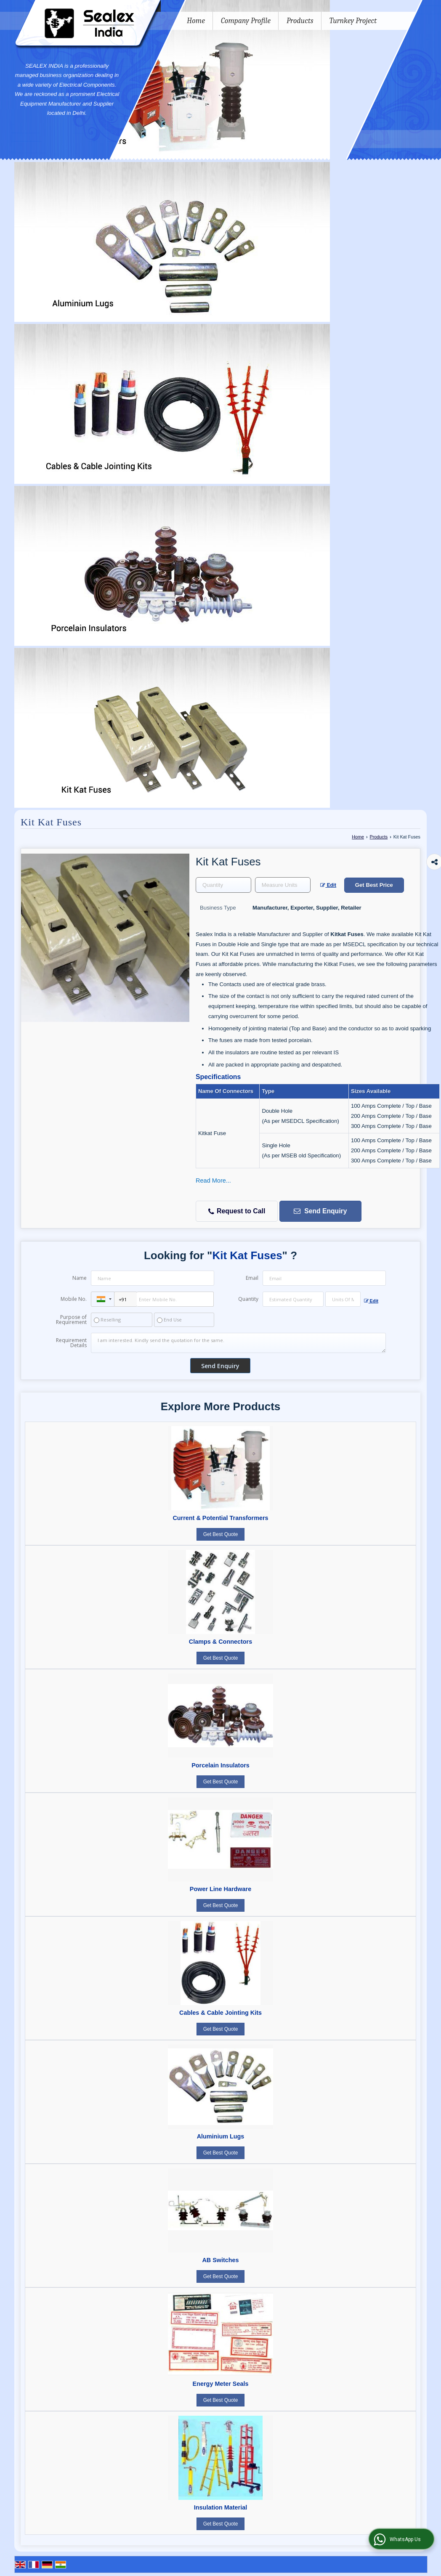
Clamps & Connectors (220, 1641)
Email (252, 1277)
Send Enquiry (320, 1211)
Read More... (213, 1180)
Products (300, 20)
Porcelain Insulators (220, 1765)
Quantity (248, 1299)
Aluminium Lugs (220, 2136)
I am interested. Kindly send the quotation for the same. (238, 1343)
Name (79, 1277)
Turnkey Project (353, 20)
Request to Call (237, 1211)
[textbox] (283, 885)
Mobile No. (74, 1299)
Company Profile (246, 20)
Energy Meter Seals (221, 2383)
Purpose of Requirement (71, 1320)
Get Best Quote (220, 1534)
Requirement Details (71, 1343)
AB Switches (220, 2260)
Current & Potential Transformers (220, 1518)
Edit (328, 885)
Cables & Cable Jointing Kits (220, 2012)
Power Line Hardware (220, 1889)
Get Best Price (374, 885)
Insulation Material (220, 2507)
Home (196, 20)
